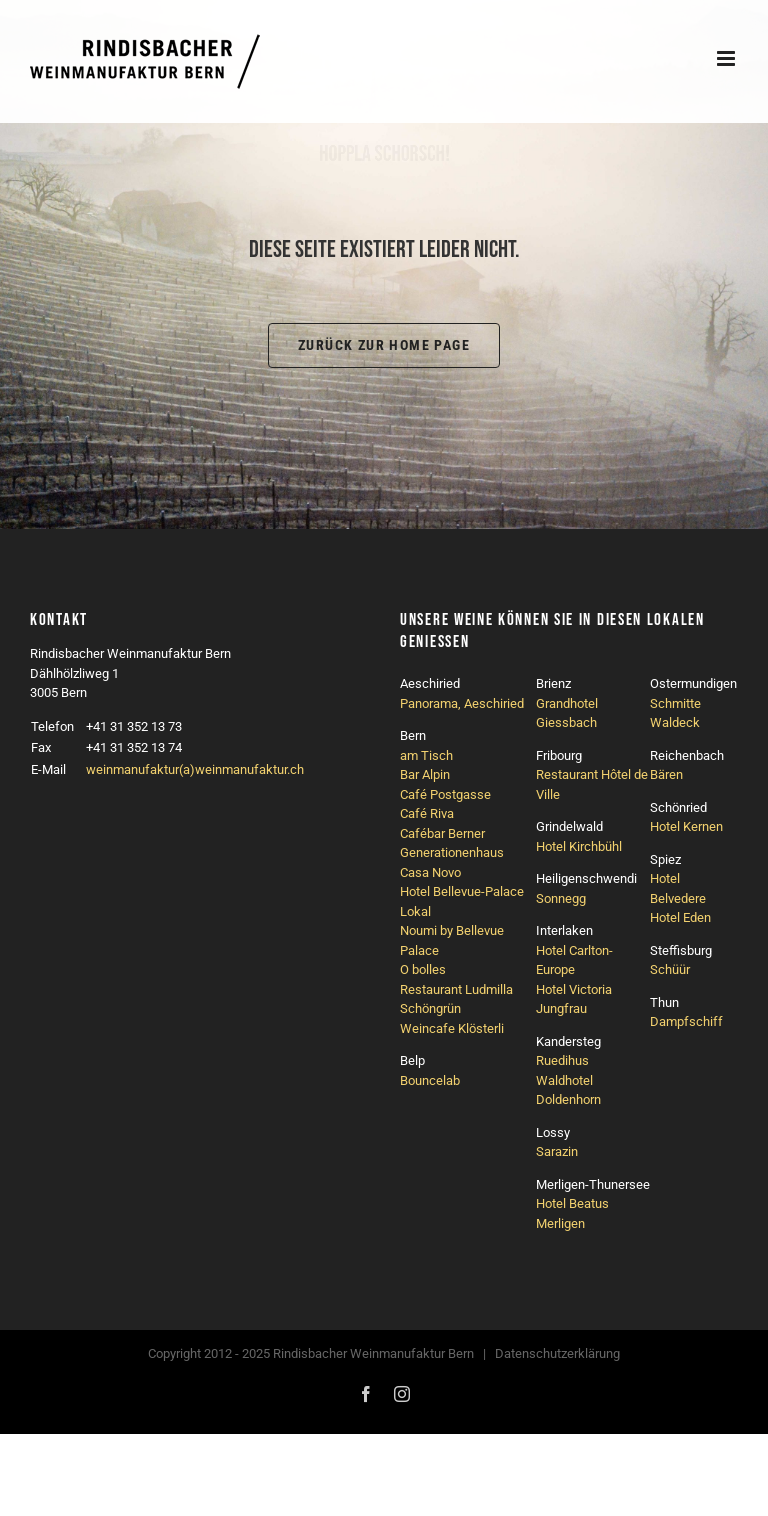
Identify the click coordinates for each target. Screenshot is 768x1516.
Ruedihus (562, 1060)
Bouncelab (430, 1080)
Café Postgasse (445, 794)
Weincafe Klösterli (452, 1028)
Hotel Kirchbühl (579, 846)
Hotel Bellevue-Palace (462, 891)
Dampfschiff (686, 1021)
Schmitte (675, 703)
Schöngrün (430, 1008)
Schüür (670, 969)
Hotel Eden (680, 917)
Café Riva (427, 813)
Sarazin (557, 1151)
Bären (666, 774)
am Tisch (426, 755)
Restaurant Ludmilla (456, 989)
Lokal (415, 911)
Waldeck (675, 722)
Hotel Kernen (686, 826)
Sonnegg (561, 898)
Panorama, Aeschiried (462, 703)
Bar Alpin (425, 774)
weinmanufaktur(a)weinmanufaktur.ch (195, 769)
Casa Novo (430, 872)
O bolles (423, 969)
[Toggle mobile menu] (727, 58)
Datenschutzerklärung (557, 1353)
